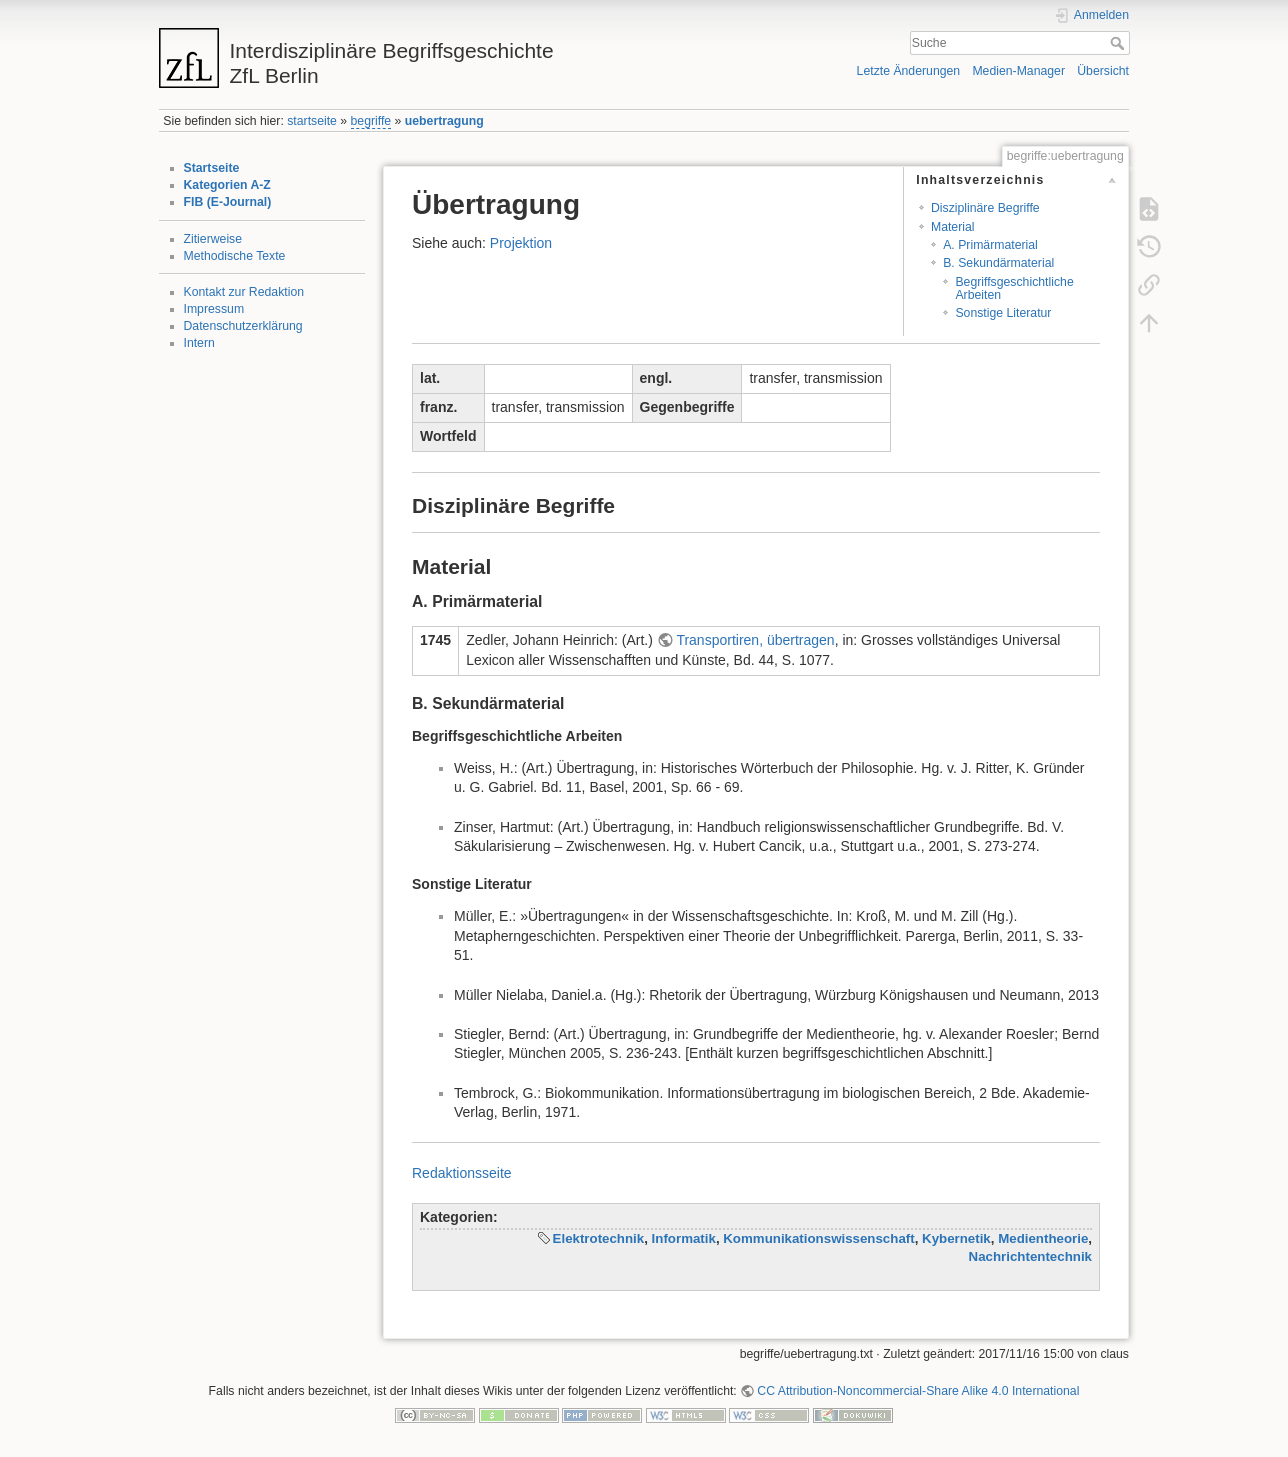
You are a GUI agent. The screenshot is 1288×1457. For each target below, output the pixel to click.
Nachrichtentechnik (1030, 1256)
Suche (1119, 43)
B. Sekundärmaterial (998, 263)
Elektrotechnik (599, 1238)
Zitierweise (213, 239)
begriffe (371, 121)
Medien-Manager (1018, 71)
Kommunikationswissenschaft (818, 1238)
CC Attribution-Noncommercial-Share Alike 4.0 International (918, 1391)
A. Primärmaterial (990, 245)
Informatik (684, 1238)
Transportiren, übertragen (755, 640)
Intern (199, 343)
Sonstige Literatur (1003, 313)
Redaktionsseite (462, 1173)
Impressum (214, 309)
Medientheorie (1043, 1238)
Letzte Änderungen (909, 71)
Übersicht (1103, 71)
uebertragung (444, 121)
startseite (312, 121)
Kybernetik (956, 1238)
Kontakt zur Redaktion (244, 292)
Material (953, 227)
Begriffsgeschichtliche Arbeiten (1014, 288)
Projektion (521, 243)
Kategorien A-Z (227, 185)
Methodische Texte (235, 256)
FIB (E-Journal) (228, 202)
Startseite (212, 168)
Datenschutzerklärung (243, 326)
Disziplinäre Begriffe (985, 208)
